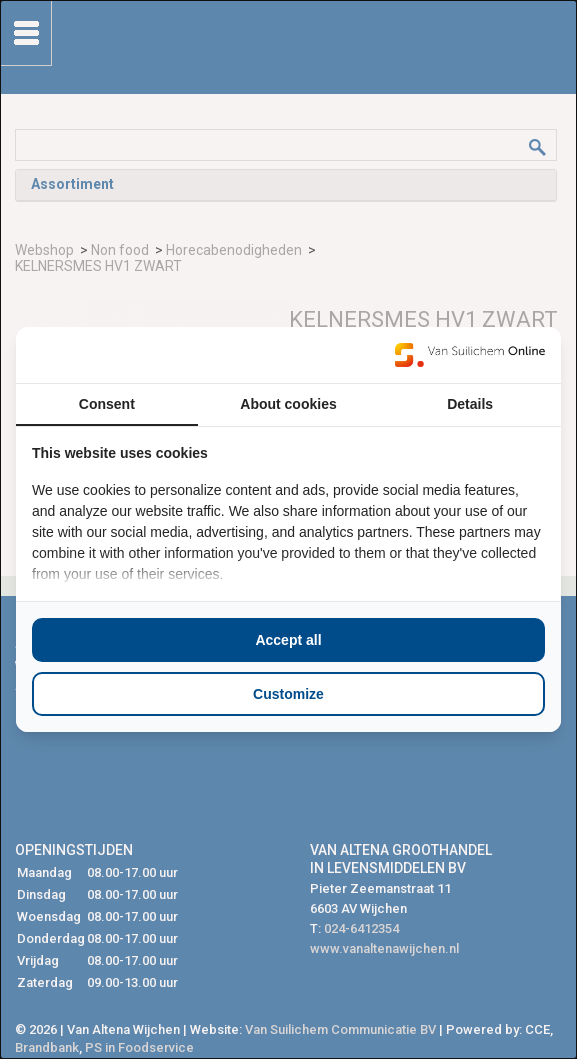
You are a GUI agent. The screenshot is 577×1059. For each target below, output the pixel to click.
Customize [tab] (288, 694)
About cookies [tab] (288, 404)
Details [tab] (470, 404)
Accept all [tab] (288, 640)
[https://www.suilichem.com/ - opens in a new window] (470, 355)
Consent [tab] (107, 404)
